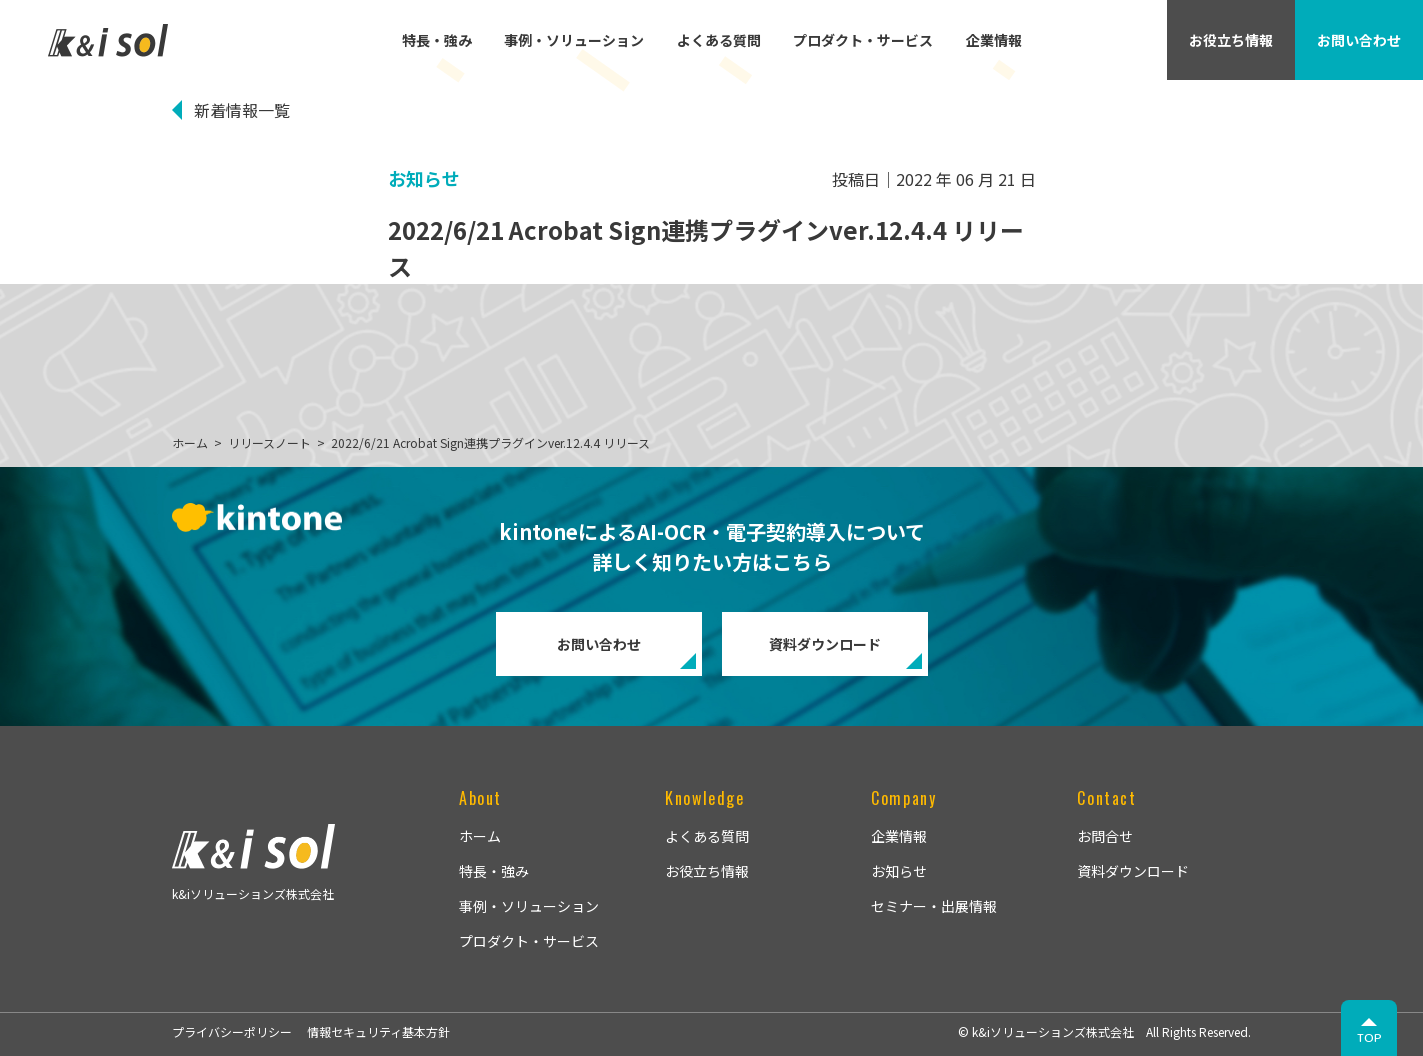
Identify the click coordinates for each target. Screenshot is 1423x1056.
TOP (1369, 1037)
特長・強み (437, 40)
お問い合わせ (599, 644)
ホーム (480, 836)
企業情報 (994, 40)
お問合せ (1105, 836)
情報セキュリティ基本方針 (378, 1031)
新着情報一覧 (242, 110)
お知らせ (899, 871)
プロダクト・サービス (863, 40)
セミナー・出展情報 (934, 906)
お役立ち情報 (707, 871)
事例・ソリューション (574, 40)
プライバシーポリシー (232, 1031)
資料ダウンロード (825, 644)
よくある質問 (719, 40)
